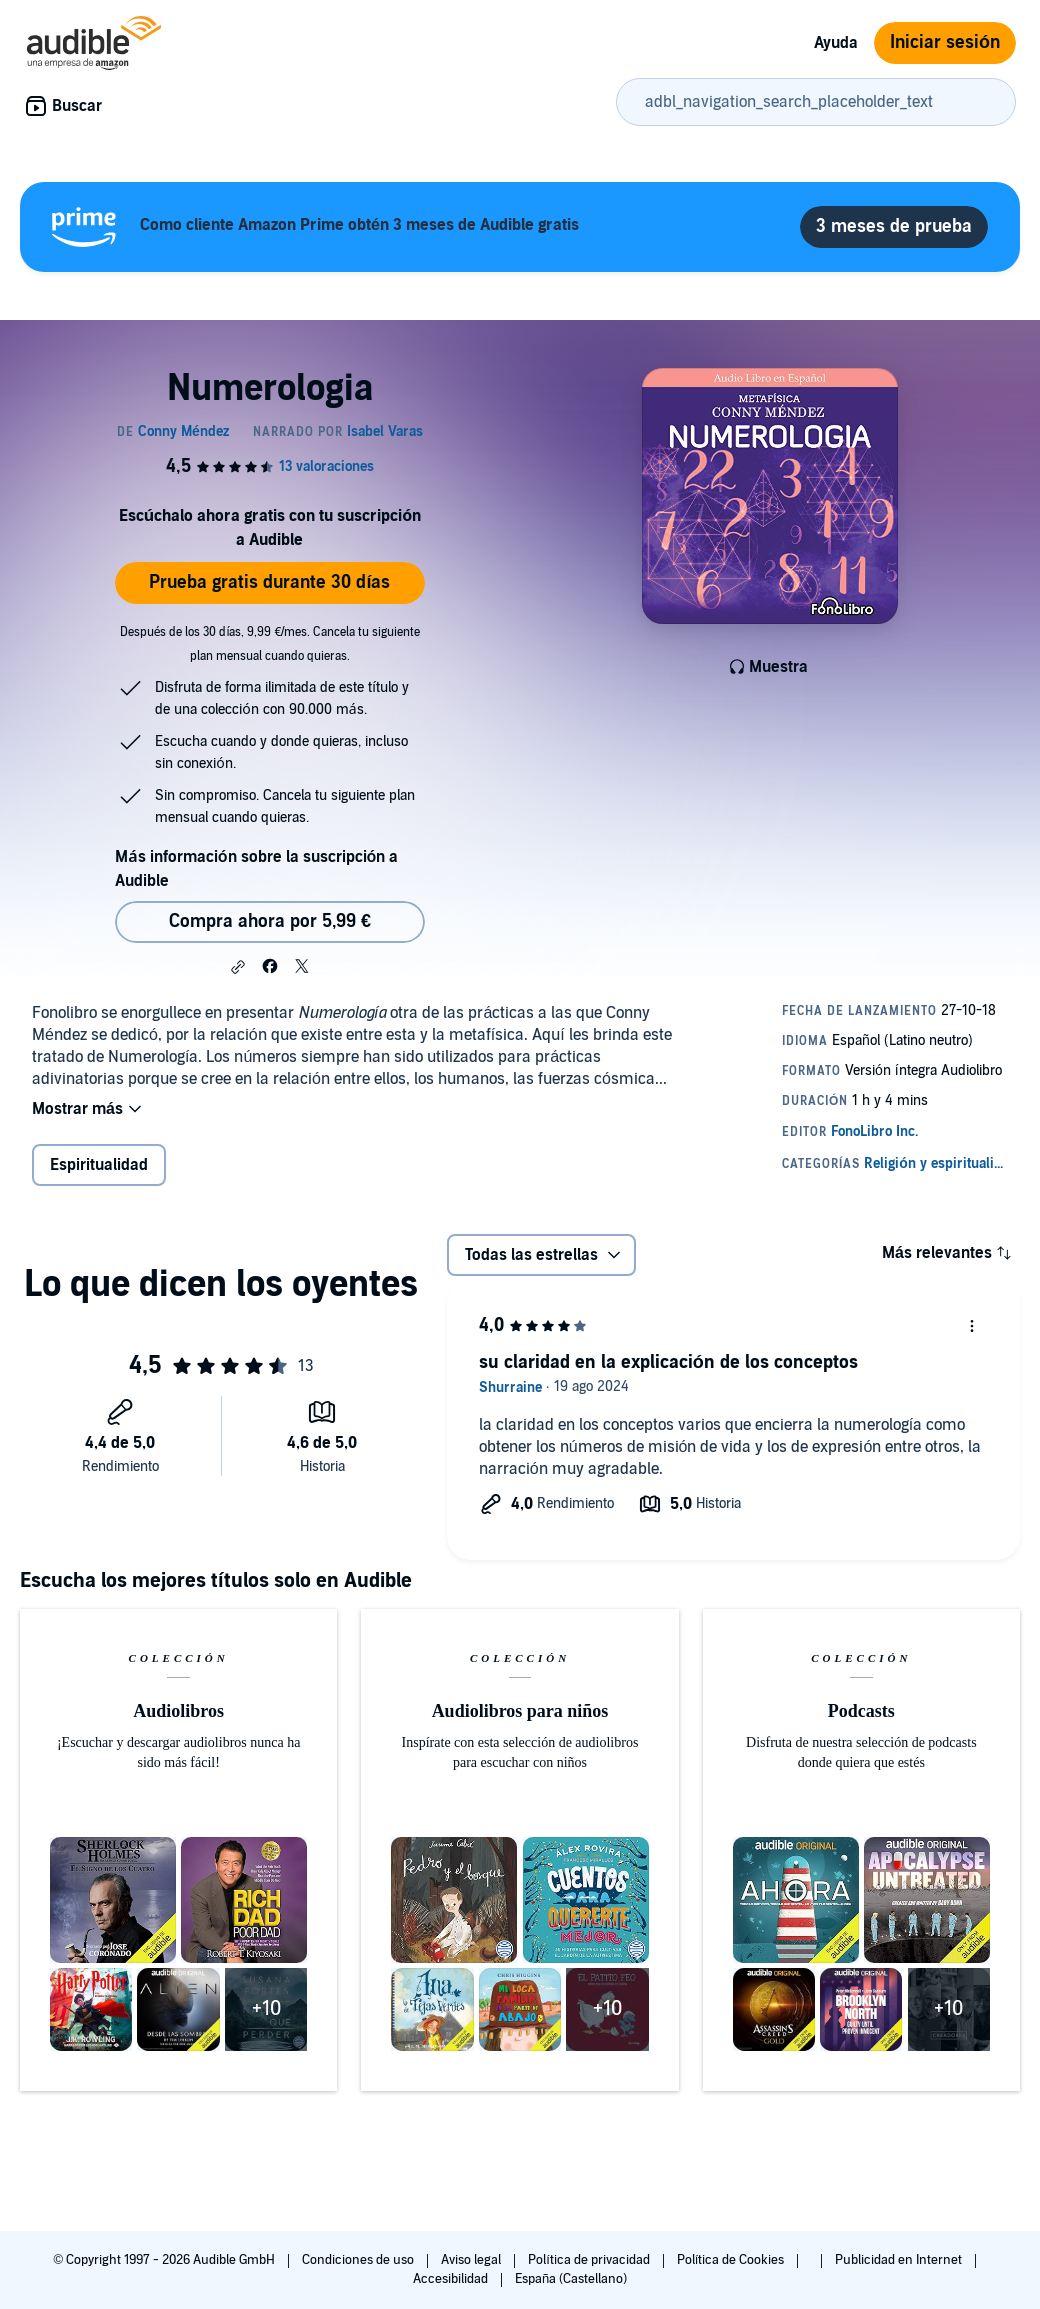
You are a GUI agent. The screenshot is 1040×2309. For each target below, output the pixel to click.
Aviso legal (472, 2260)
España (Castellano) (571, 2279)
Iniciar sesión (945, 42)
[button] (238, 967)
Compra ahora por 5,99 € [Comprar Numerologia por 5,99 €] (270, 921)
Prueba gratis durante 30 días (269, 582)
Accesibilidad (452, 2279)
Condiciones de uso (359, 2260)
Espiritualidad (99, 1165)
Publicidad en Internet (900, 2260)
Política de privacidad (590, 2260)
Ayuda (836, 43)
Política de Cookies (732, 2260)
